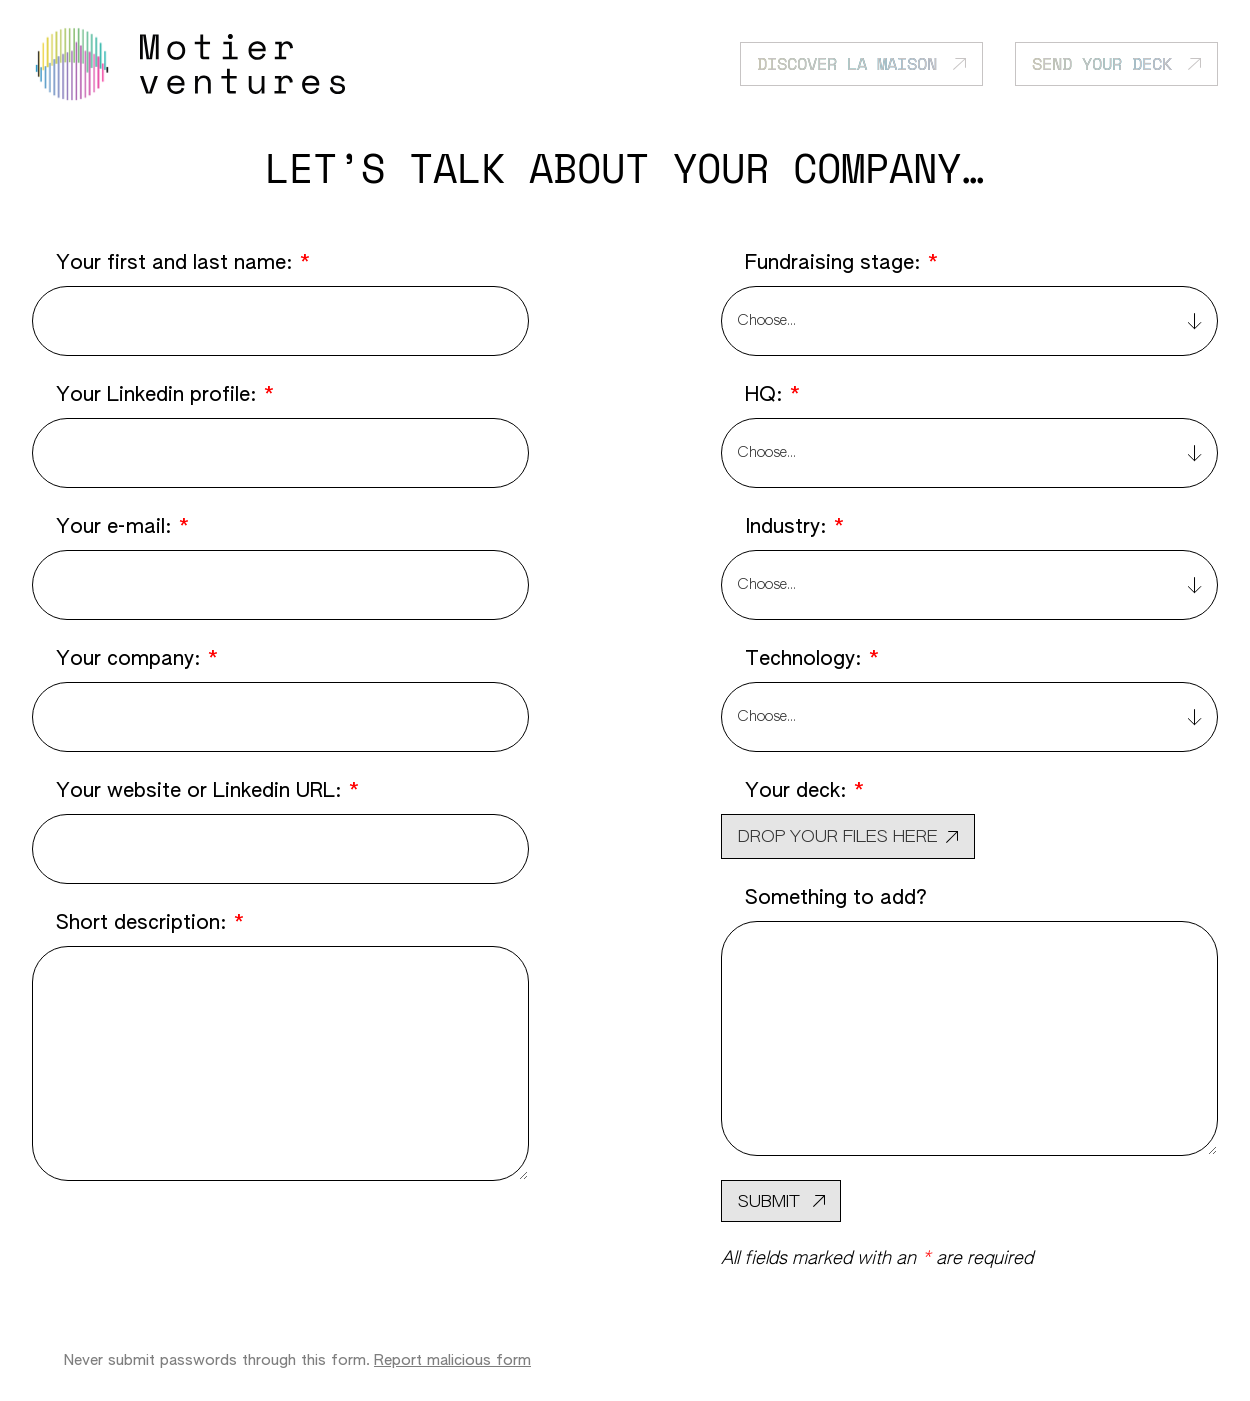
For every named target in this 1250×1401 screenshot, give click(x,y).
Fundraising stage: (842, 263)
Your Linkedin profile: (165, 395)
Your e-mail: (123, 527)
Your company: (137, 659)
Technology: (812, 659)
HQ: (773, 395)
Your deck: (805, 791)
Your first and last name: (183, 263)
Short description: (150, 923)
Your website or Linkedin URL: (208, 791)
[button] (848, 836)
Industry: (795, 527)
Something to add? (836, 898)
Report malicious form (452, 1360)
